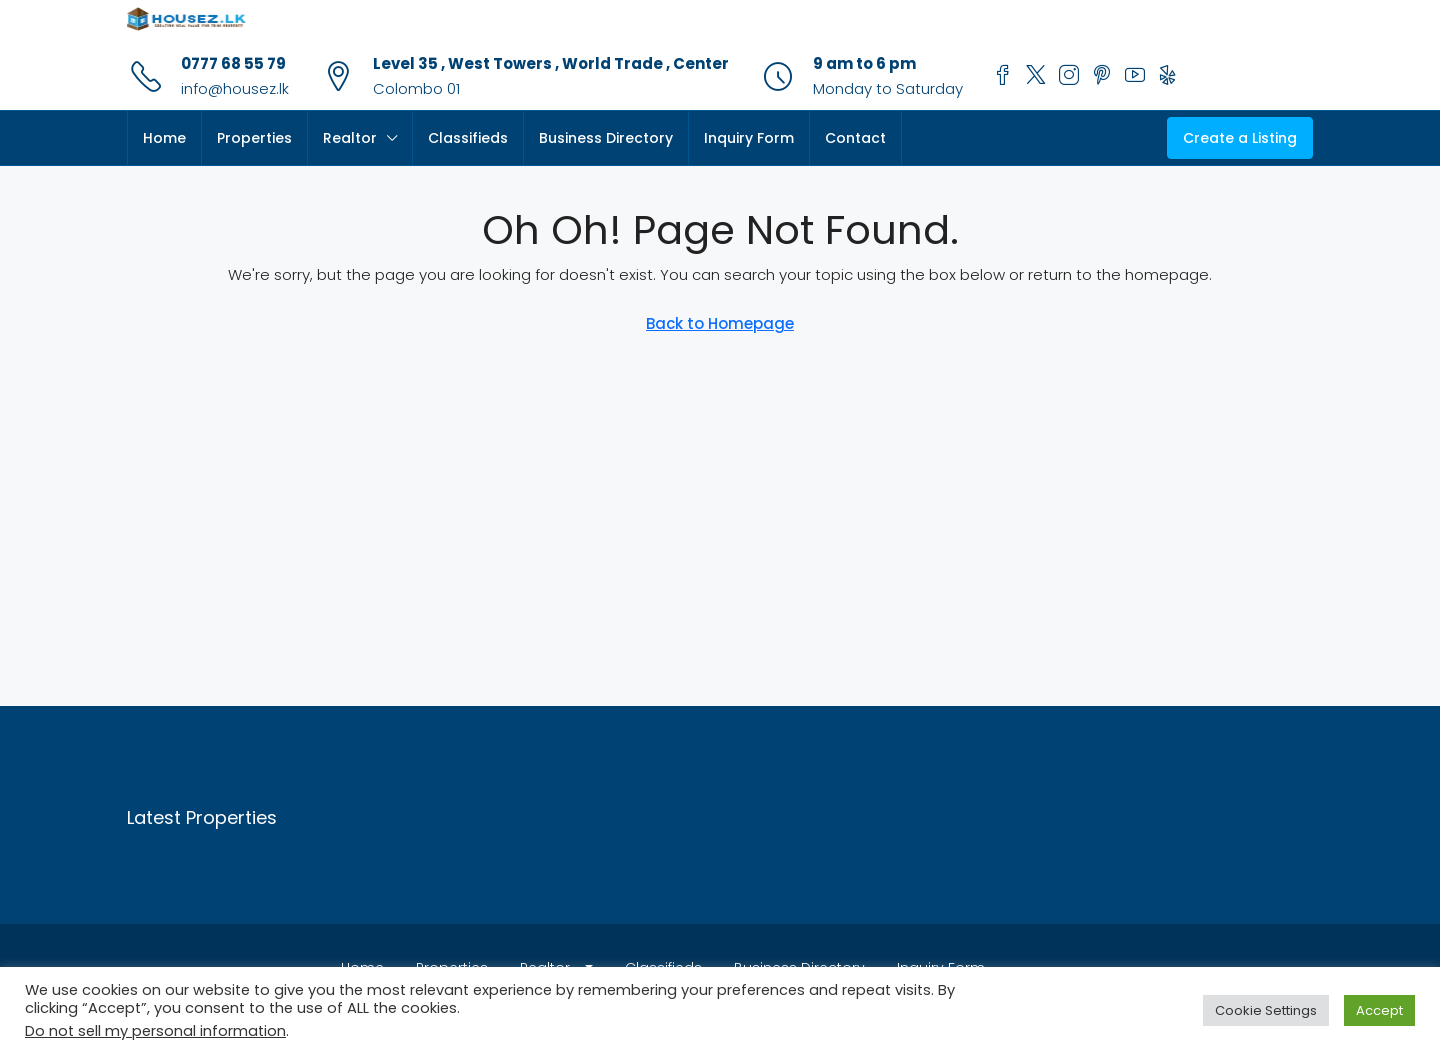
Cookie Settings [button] (1266, 1010)
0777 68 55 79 (233, 63)
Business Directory (606, 138)
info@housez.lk (235, 88)
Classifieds (468, 138)
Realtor (350, 138)
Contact (855, 138)
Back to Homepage (720, 323)
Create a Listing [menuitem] (1240, 138)
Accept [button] (1379, 1010)
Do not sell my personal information (155, 1031)
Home (164, 138)
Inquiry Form (749, 138)
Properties (254, 138)
